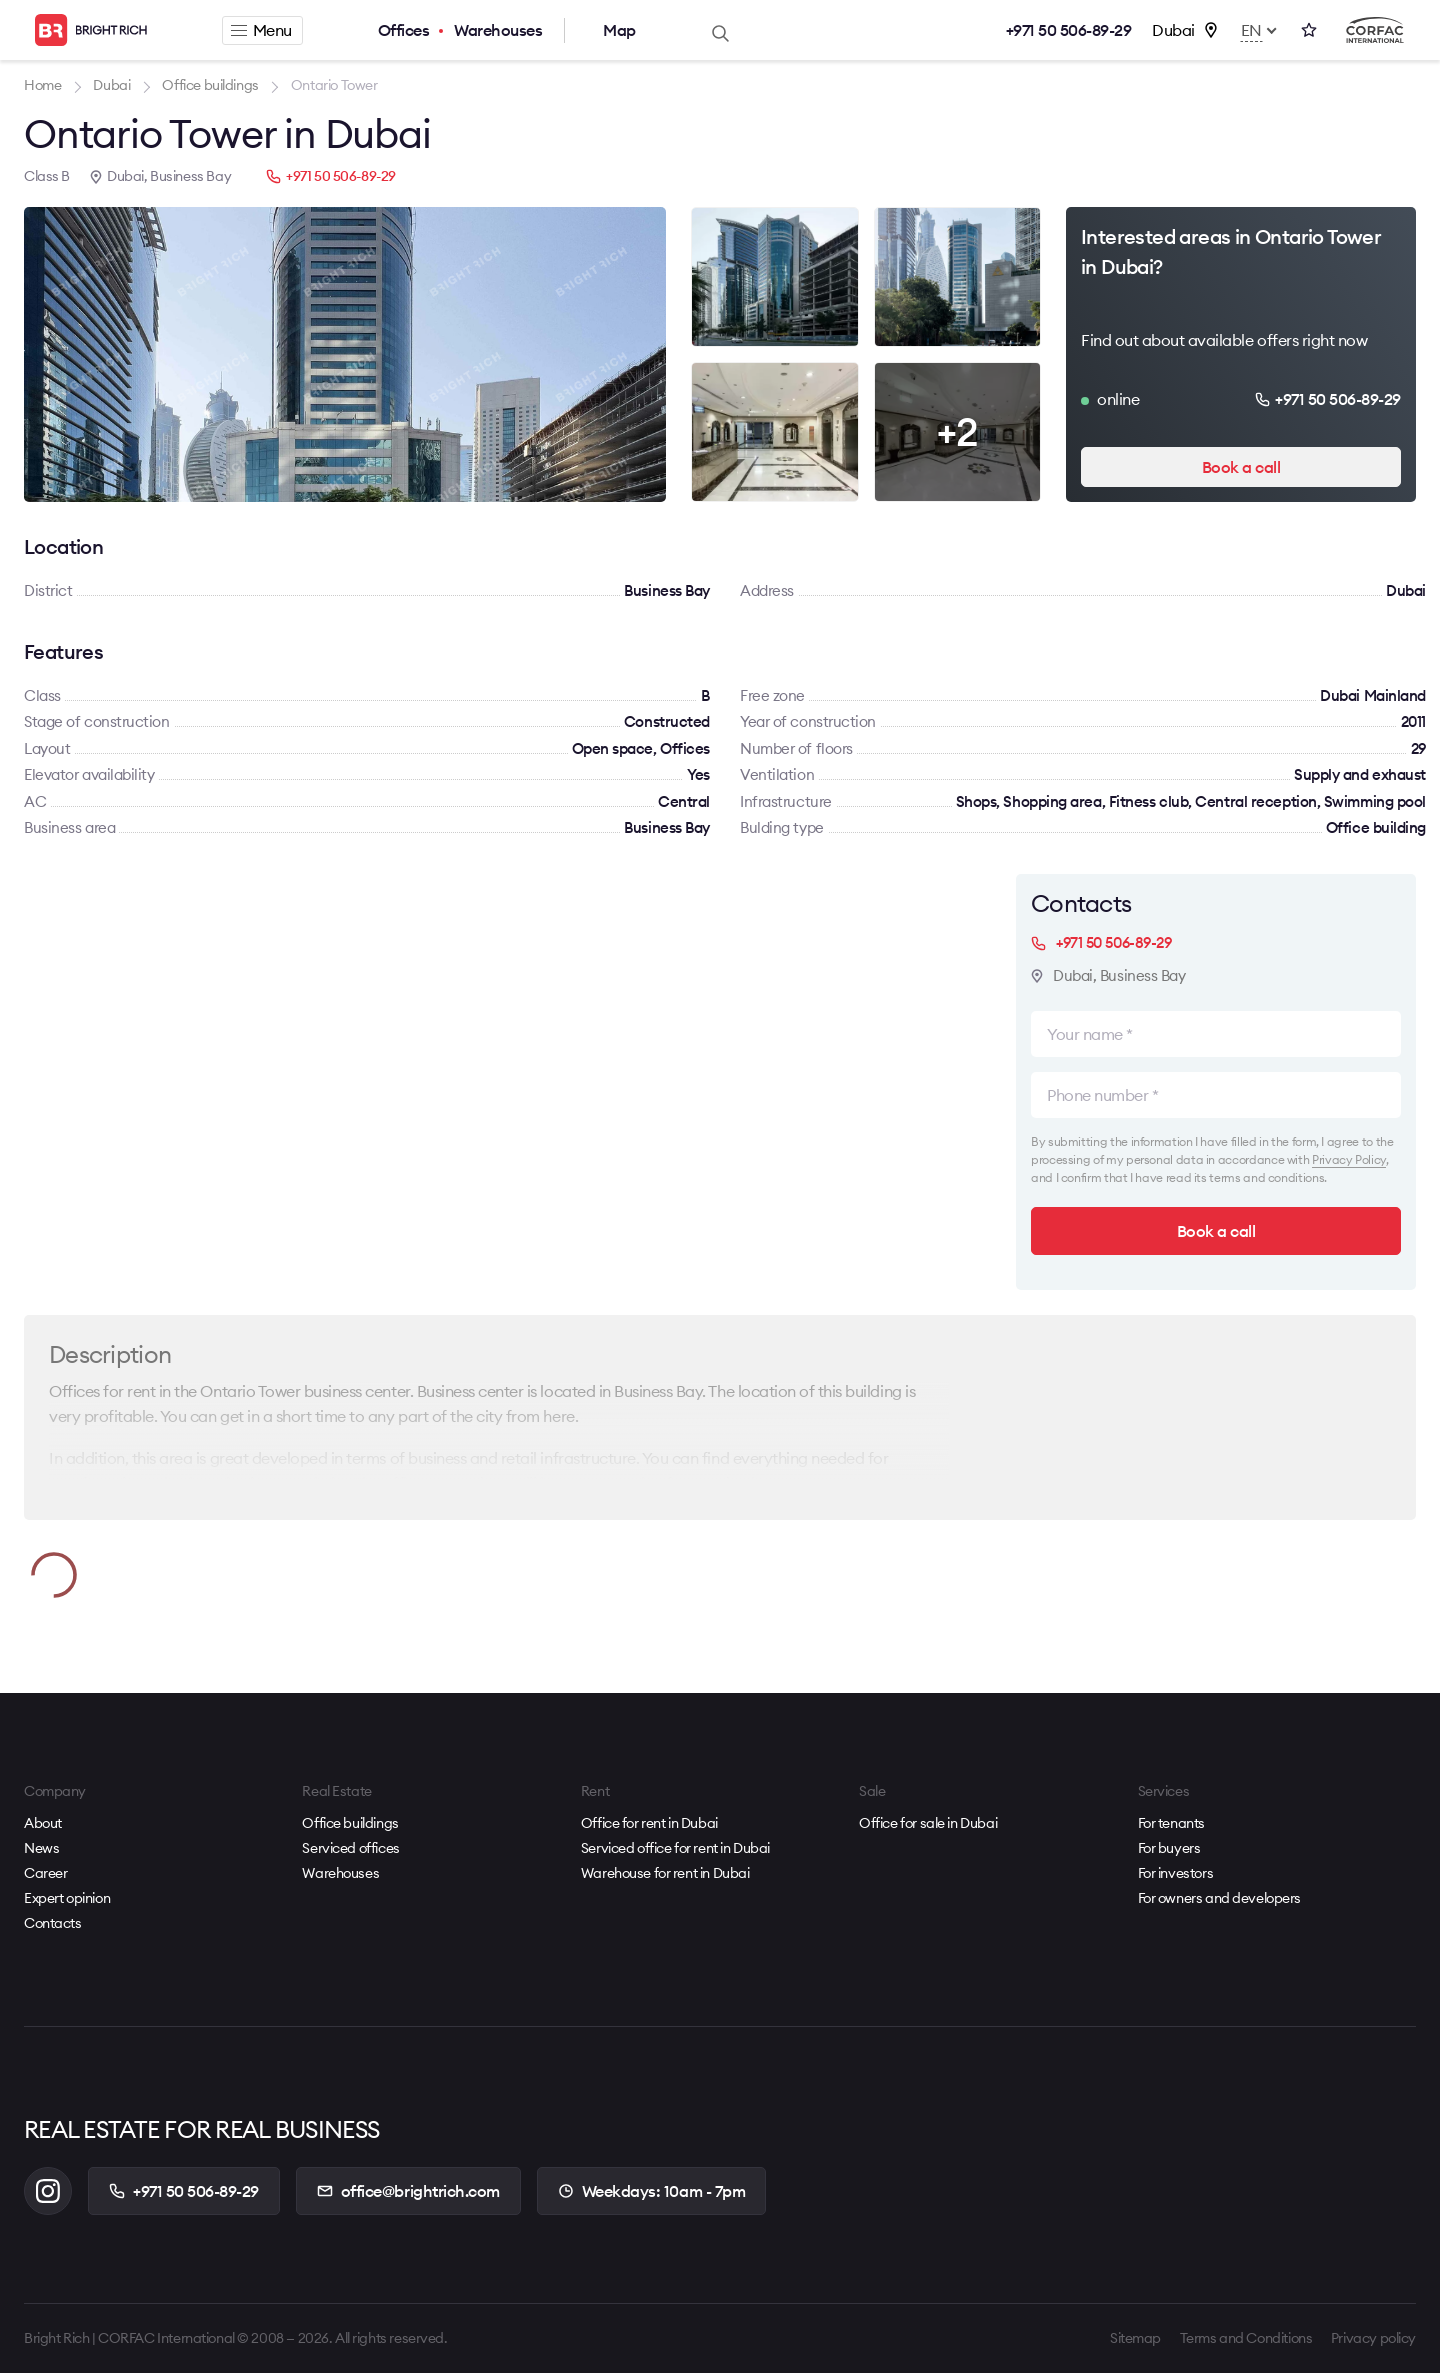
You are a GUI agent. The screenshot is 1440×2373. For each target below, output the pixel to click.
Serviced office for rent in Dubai (675, 1848)
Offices (404, 30)
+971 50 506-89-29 (1069, 30)
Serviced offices (350, 1848)
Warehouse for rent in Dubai (665, 1873)
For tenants (1171, 1823)
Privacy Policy (1349, 1159)
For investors (1176, 1873)
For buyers (1169, 1848)
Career (45, 1873)
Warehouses (498, 30)
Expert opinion (67, 1898)
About (43, 1823)
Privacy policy (1373, 2338)
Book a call (1241, 467)
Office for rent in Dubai (649, 1823)
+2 (957, 431)
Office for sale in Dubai (928, 1823)
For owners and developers (1220, 1898)
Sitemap (1135, 2338)
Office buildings (350, 1823)
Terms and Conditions (1246, 2338)
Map (619, 30)
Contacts (53, 1923)
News (41, 1848)
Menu (261, 30)
